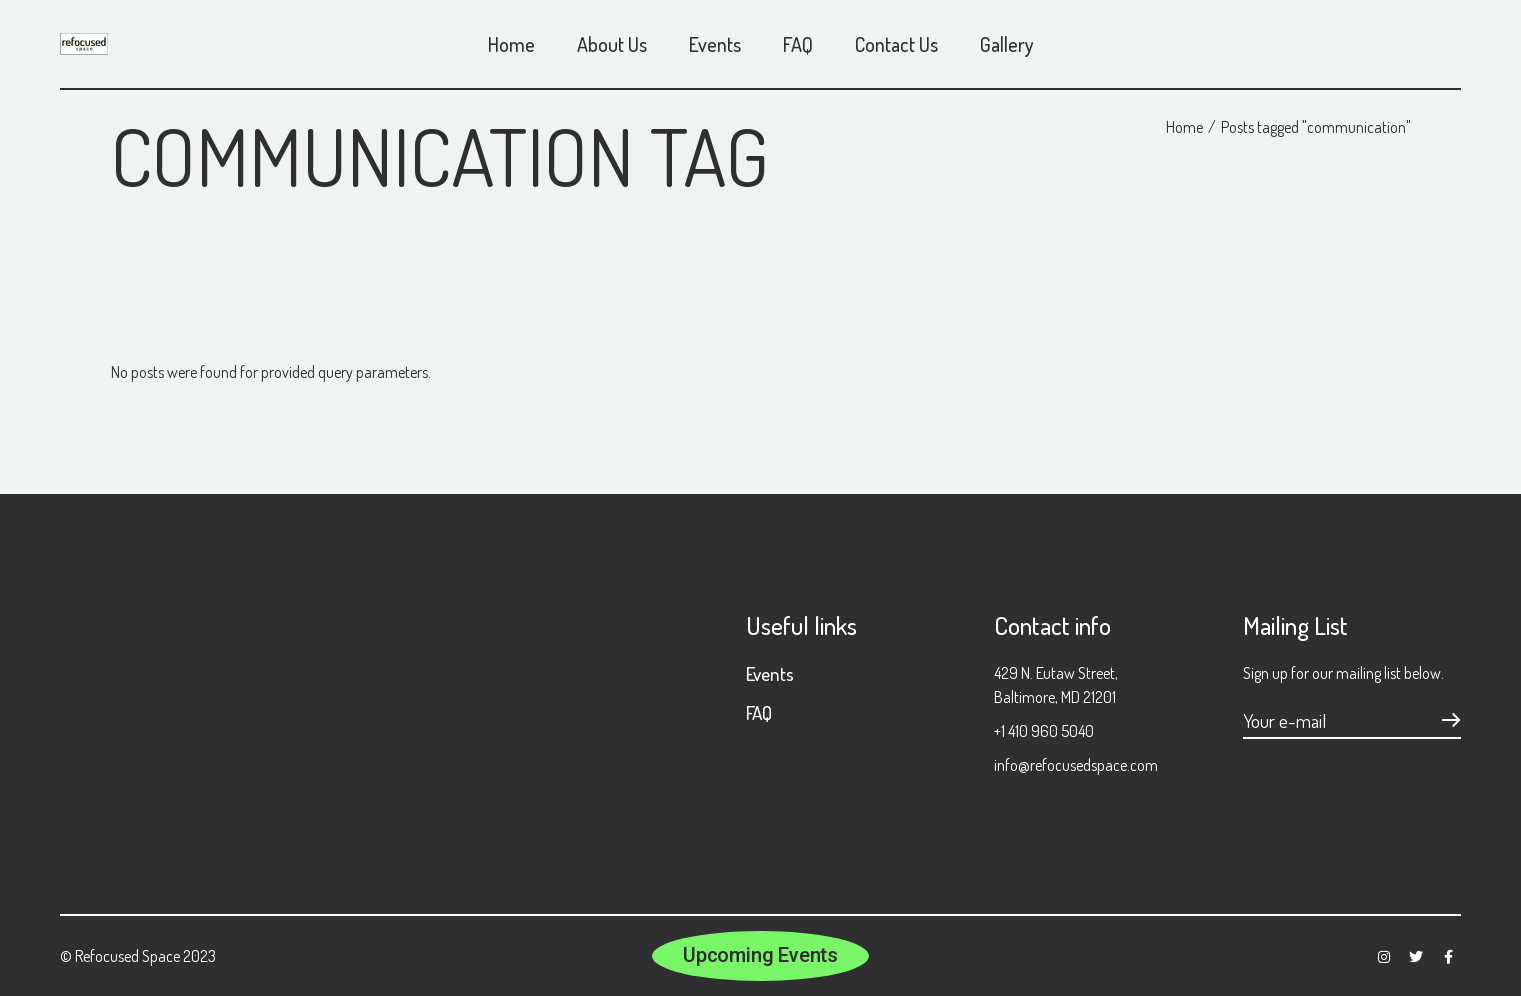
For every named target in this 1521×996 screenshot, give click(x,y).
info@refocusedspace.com (1076, 765)
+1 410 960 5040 (1044, 731)
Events (770, 673)
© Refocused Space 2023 (138, 956)
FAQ (759, 712)
